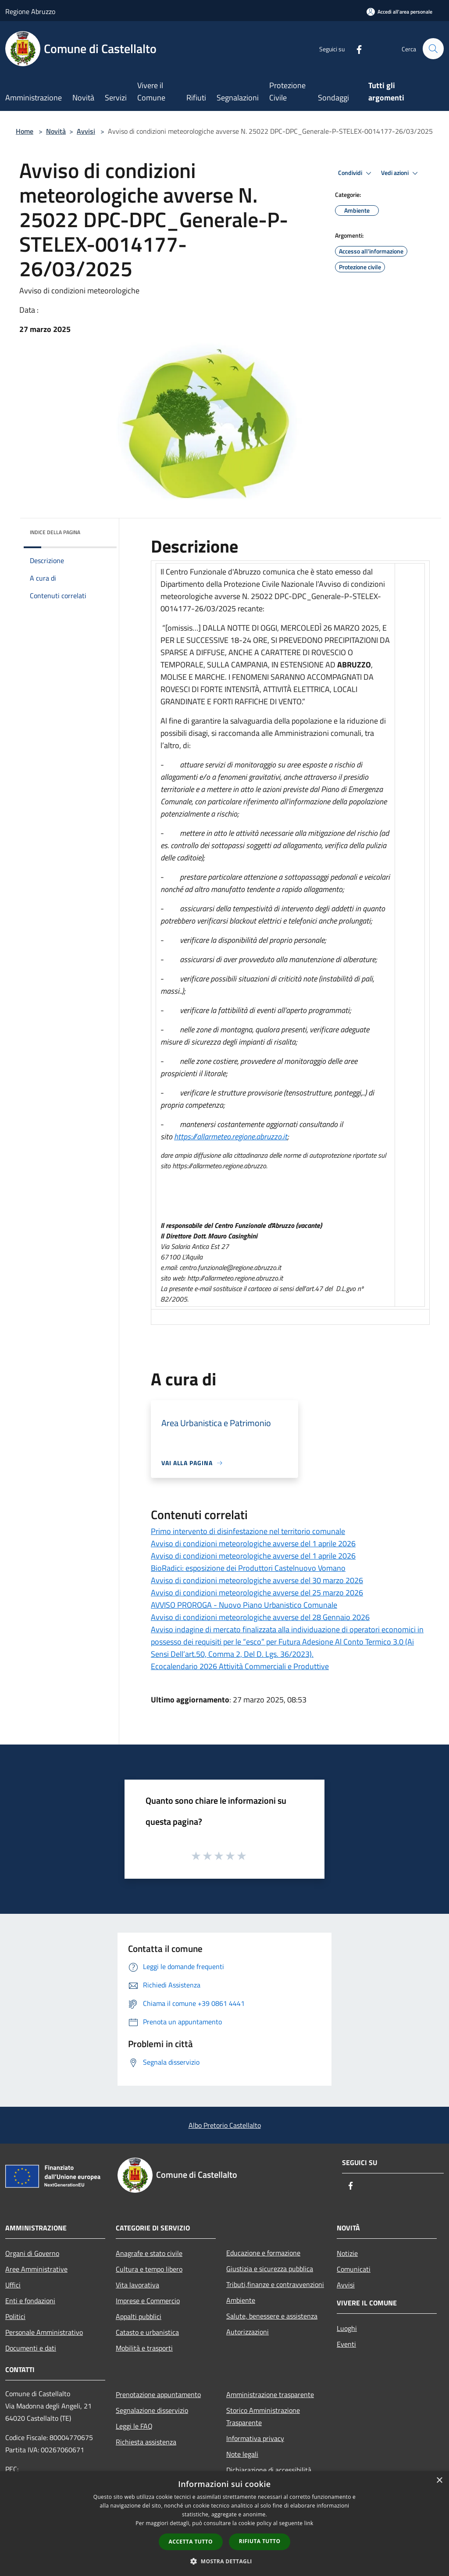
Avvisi (86, 131)
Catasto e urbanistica (147, 2332)
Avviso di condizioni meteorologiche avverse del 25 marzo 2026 (257, 1592)
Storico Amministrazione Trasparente (263, 2416)
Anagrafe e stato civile (149, 2253)
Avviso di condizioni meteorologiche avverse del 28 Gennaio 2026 (260, 1617)
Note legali (242, 2454)
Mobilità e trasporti (144, 2348)
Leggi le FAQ (134, 2426)
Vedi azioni (400, 173)
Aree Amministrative (36, 2269)
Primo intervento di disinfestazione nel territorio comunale (248, 1531)
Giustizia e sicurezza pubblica (269, 2268)
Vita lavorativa (137, 2285)
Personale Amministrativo (44, 2332)
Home (24, 131)
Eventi (346, 2344)
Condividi (356, 173)
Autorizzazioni (247, 2331)
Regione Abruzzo (30, 11)
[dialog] (224, 2523)
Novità (56, 131)
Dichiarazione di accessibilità (268, 2470)
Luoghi (347, 2328)
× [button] (439, 2480)
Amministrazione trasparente (270, 2394)
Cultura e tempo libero (149, 2269)
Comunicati (354, 2269)
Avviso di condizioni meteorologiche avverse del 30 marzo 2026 (257, 1580)
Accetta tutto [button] (191, 2541)
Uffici (13, 2285)
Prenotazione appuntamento (158, 2394)
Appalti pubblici (138, 2316)
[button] (224, 2561)
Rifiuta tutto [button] (260, 2541)
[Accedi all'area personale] (399, 11)
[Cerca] (433, 48)
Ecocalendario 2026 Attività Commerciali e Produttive (240, 1666)
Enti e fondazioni (30, 2300)
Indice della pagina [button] (55, 532)
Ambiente (240, 2300)
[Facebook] (355, 48)
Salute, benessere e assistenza (271, 2316)
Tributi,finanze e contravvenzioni (275, 2284)
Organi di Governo (32, 2253)
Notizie (347, 2253)
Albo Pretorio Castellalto (225, 2125)
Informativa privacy (255, 2438)
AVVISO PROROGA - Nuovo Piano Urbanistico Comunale (244, 1605)
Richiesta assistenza (146, 2442)
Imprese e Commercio (148, 2300)
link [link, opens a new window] (309, 2523)
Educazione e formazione (263, 2253)
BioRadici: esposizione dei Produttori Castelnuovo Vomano (248, 1568)
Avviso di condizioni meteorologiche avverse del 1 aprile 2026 (253, 1543)
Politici (15, 2316)
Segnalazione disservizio (152, 2410)
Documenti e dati (30, 2348)
